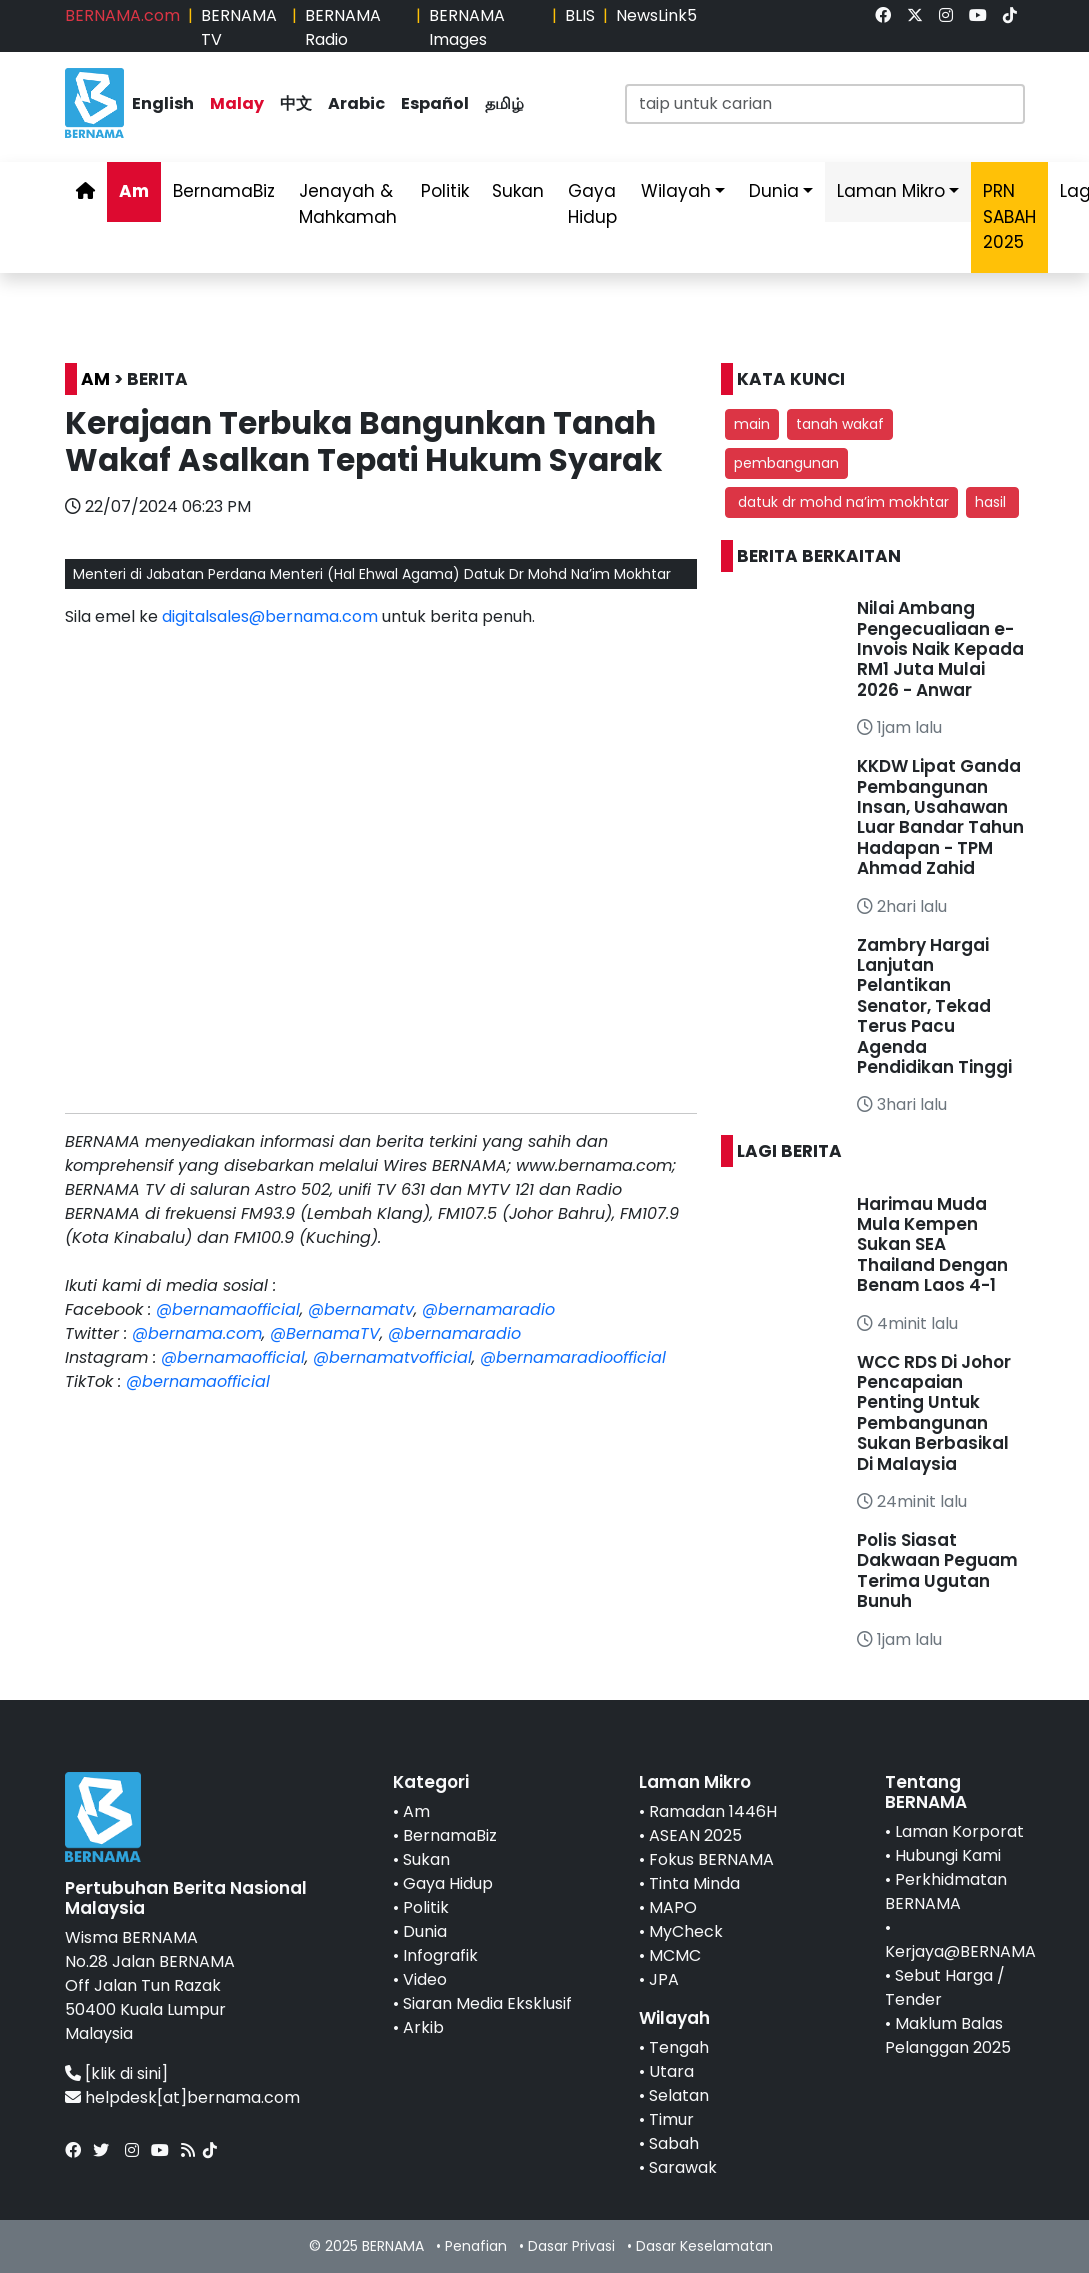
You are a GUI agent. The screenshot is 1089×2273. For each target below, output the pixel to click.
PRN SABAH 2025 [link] (1009, 216)
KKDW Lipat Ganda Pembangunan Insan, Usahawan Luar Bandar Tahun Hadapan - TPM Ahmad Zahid (940, 817)
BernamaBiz (224, 191)
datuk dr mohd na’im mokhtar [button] (841, 502)
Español (435, 103)
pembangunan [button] (786, 463)
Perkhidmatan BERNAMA (946, 1891)
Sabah (674, 2143)
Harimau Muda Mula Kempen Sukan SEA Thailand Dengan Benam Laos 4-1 (932, 1245)
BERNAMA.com (122, 15)
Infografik (440, 1955)
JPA (664, 1979)
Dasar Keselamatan (704, 2246)
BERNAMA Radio (343, 27)
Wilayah (676, 191)
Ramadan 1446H (713, 1811)
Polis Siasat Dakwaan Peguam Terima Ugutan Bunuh (937, 1570)
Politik (445, 191)
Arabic (356, 103)
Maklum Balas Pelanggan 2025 (948, 2035)
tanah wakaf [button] (840, 424)
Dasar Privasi (571, 2246)
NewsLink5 (656, 15)
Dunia (774, 191)
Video (425, 1979)
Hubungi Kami (948, 1855)
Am (134, 191)
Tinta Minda (694, 1883)
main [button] (752, 424)
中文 (296, 103)
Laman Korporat (959, 1831)
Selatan (679, 2095)
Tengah (679, 2047)
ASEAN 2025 (695, 1835)
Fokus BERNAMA (711, 1859)
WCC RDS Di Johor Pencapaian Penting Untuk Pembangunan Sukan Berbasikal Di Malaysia (934, 1413)
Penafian (476, 2246)
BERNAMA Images (467, 27)
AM (95, 379)
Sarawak (683, 2167)
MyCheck (686, 1931)
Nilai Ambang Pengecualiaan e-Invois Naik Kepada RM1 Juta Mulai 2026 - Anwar (940, 649)
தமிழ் (504, 103)
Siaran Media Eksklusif (487, 2003)
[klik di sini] (126, 2073)
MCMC (675, 1955)
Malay (237, 103)
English (163, 103)
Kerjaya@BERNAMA (960, 1951)
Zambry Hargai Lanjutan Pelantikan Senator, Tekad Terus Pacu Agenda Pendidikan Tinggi (934, 1006)
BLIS (580, 15)
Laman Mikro (891, 191)
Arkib (423, 2027)
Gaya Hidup (592, 204)
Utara (671, 2071)
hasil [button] (992, 502)
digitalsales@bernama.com (270, 616)
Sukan (518, 191)
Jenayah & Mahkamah (348, 204)
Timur (671, 2119)
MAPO (673, 1907)
